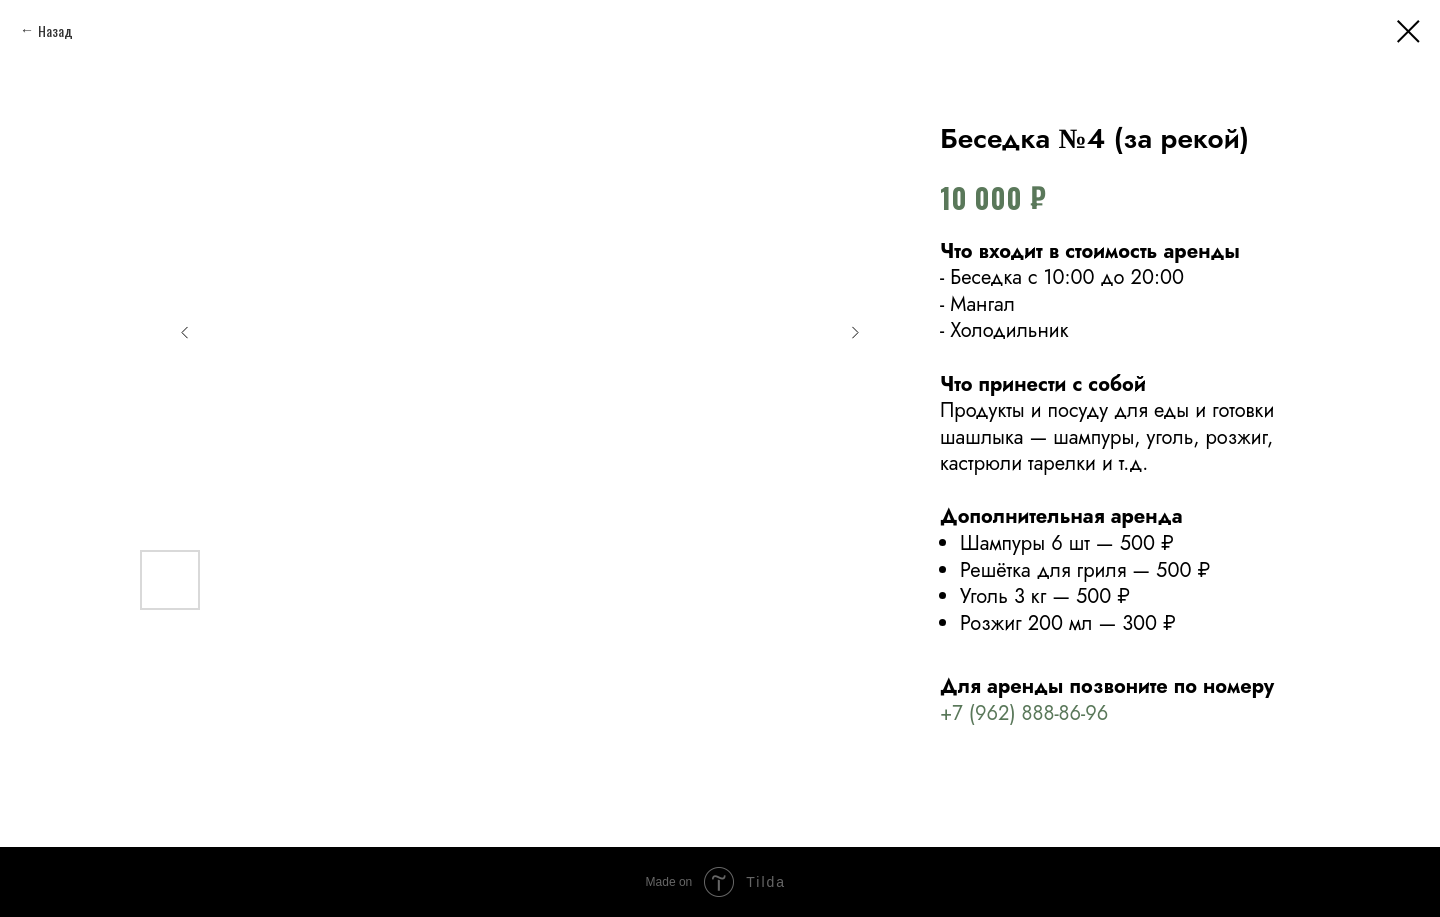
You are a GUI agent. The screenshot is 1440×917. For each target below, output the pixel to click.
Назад (55, 30)
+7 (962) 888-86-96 (1024, 713)
